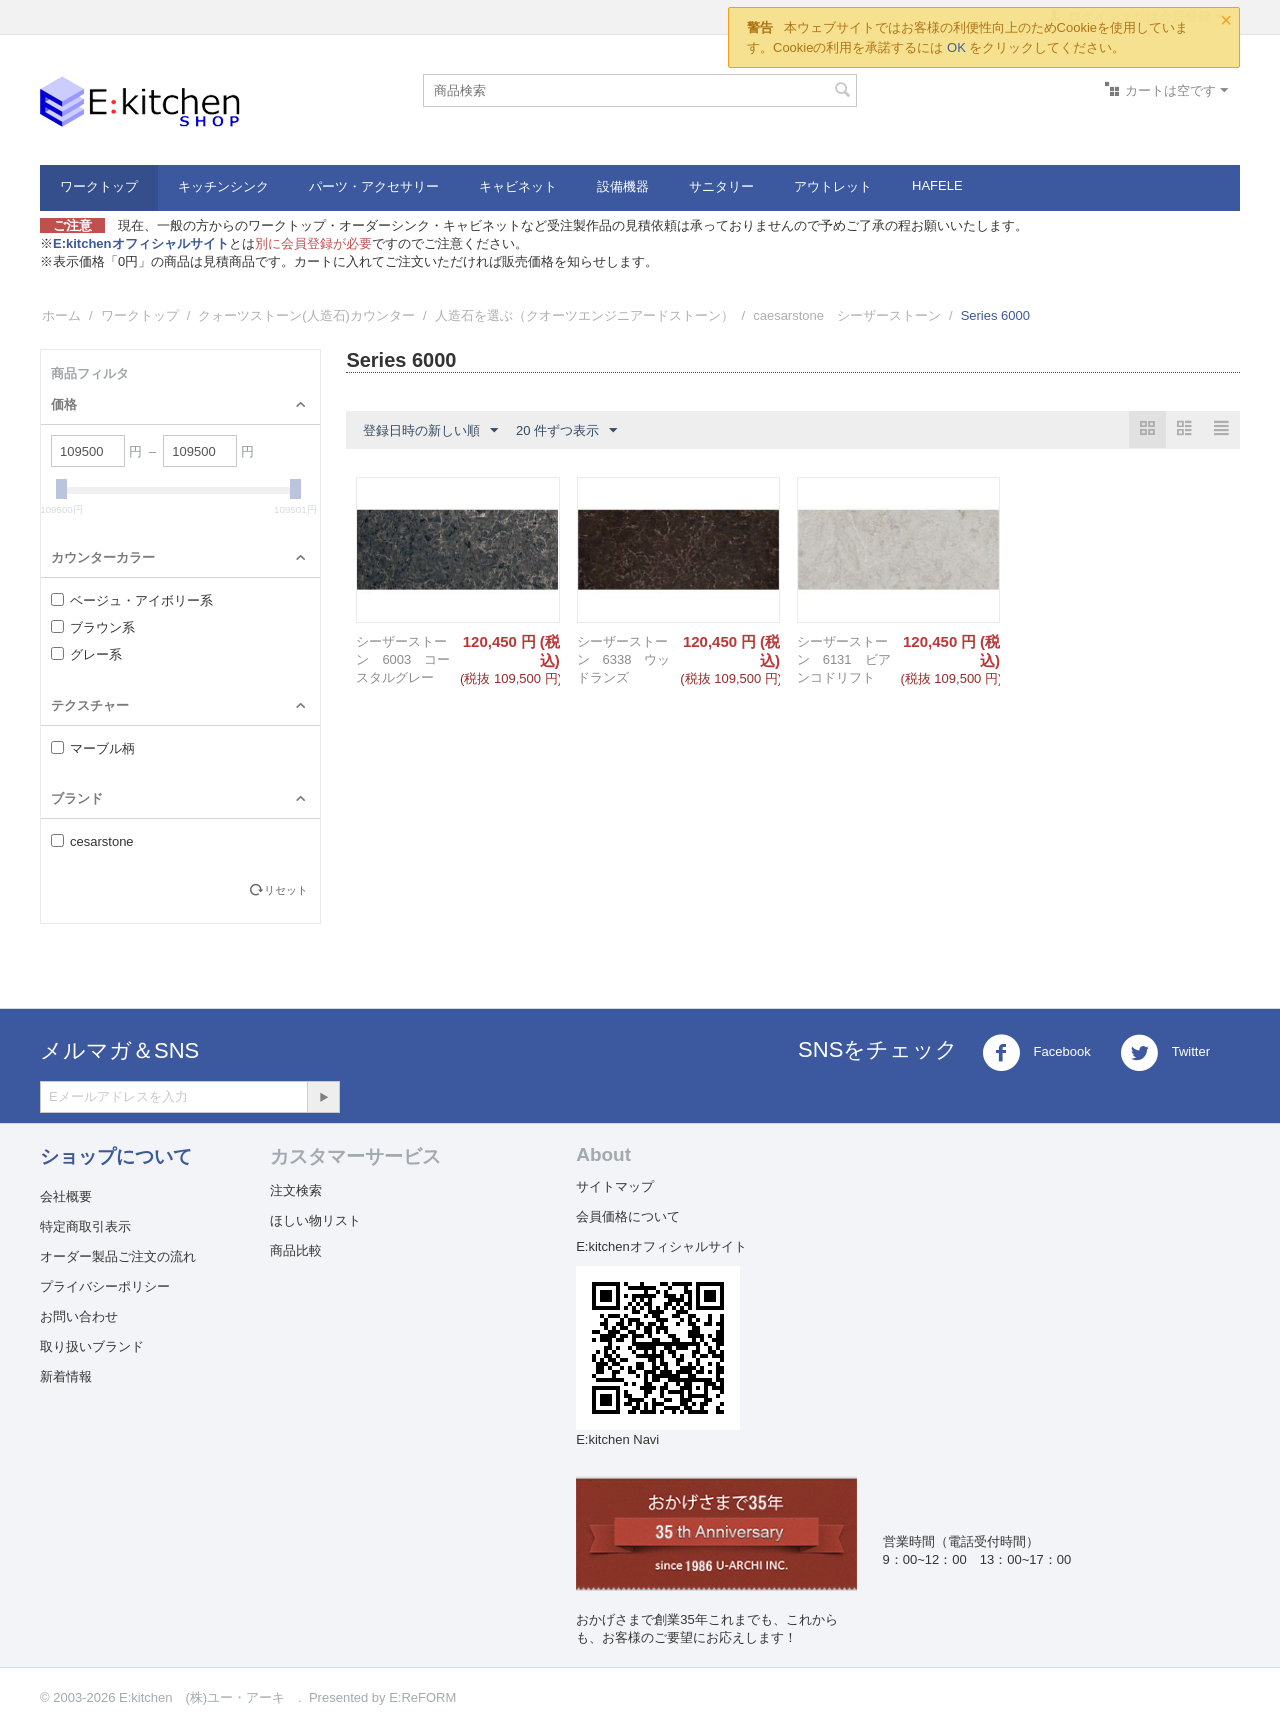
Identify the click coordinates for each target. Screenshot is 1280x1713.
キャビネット (518, 186)
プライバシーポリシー (105, 1286)
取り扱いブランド (92, 1346)
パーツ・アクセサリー (374, 186)
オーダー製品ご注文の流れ (118, 1256)
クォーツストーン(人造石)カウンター (306, 315)
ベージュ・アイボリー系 (132, 600)
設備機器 (623, 186)
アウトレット (833, 186)
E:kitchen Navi (617, 1439)
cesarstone (92, 841)
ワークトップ (99, 186)
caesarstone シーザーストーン (847, 315)
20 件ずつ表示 (566, 431)
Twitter (1165, 1053)
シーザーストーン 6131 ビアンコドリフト (844, 659)
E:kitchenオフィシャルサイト (661, 1246)
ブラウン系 (93, 627)
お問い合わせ (79, 1316)
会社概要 (66, 1196)
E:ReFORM (422, 1697)
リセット (286, 890)
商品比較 (296, 1250)
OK (956, 47)
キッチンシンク (223, 186)
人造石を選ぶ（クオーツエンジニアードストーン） (584, 315)
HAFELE (937, 185)
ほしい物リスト (315, 1220)
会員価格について (628, 1216)
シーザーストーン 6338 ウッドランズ (624, 659)
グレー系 (86, 654)
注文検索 (296, 1190)
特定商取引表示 (85, 1226)
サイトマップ (615, 1186)
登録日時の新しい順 (430, 431)
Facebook (1036, 1053)
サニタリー (721, 186)
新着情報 (66, 1376)
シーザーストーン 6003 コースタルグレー (403, 659)
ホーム (61, 315)
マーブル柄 (93, 748)
